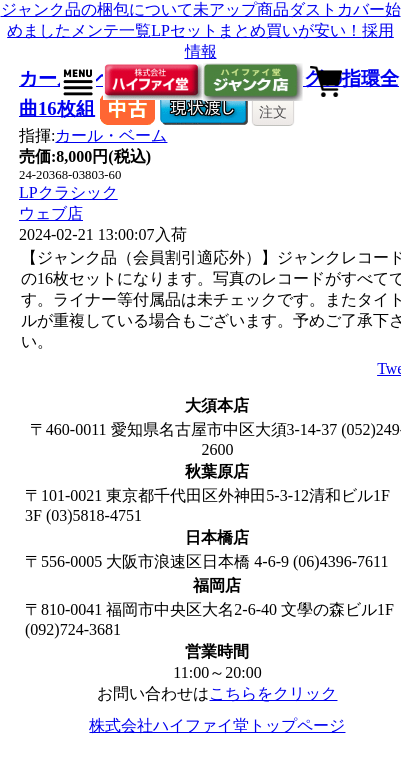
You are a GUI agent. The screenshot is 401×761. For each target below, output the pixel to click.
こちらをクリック (273, 693)
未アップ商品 (241, 9)
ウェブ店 (51, 213)
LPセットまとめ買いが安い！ (256, 30)
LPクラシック (68, 192)
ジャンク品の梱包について (97, 9)
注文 (273, 112)
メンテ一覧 (111, 30)
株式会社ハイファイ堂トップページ (217, 725)
